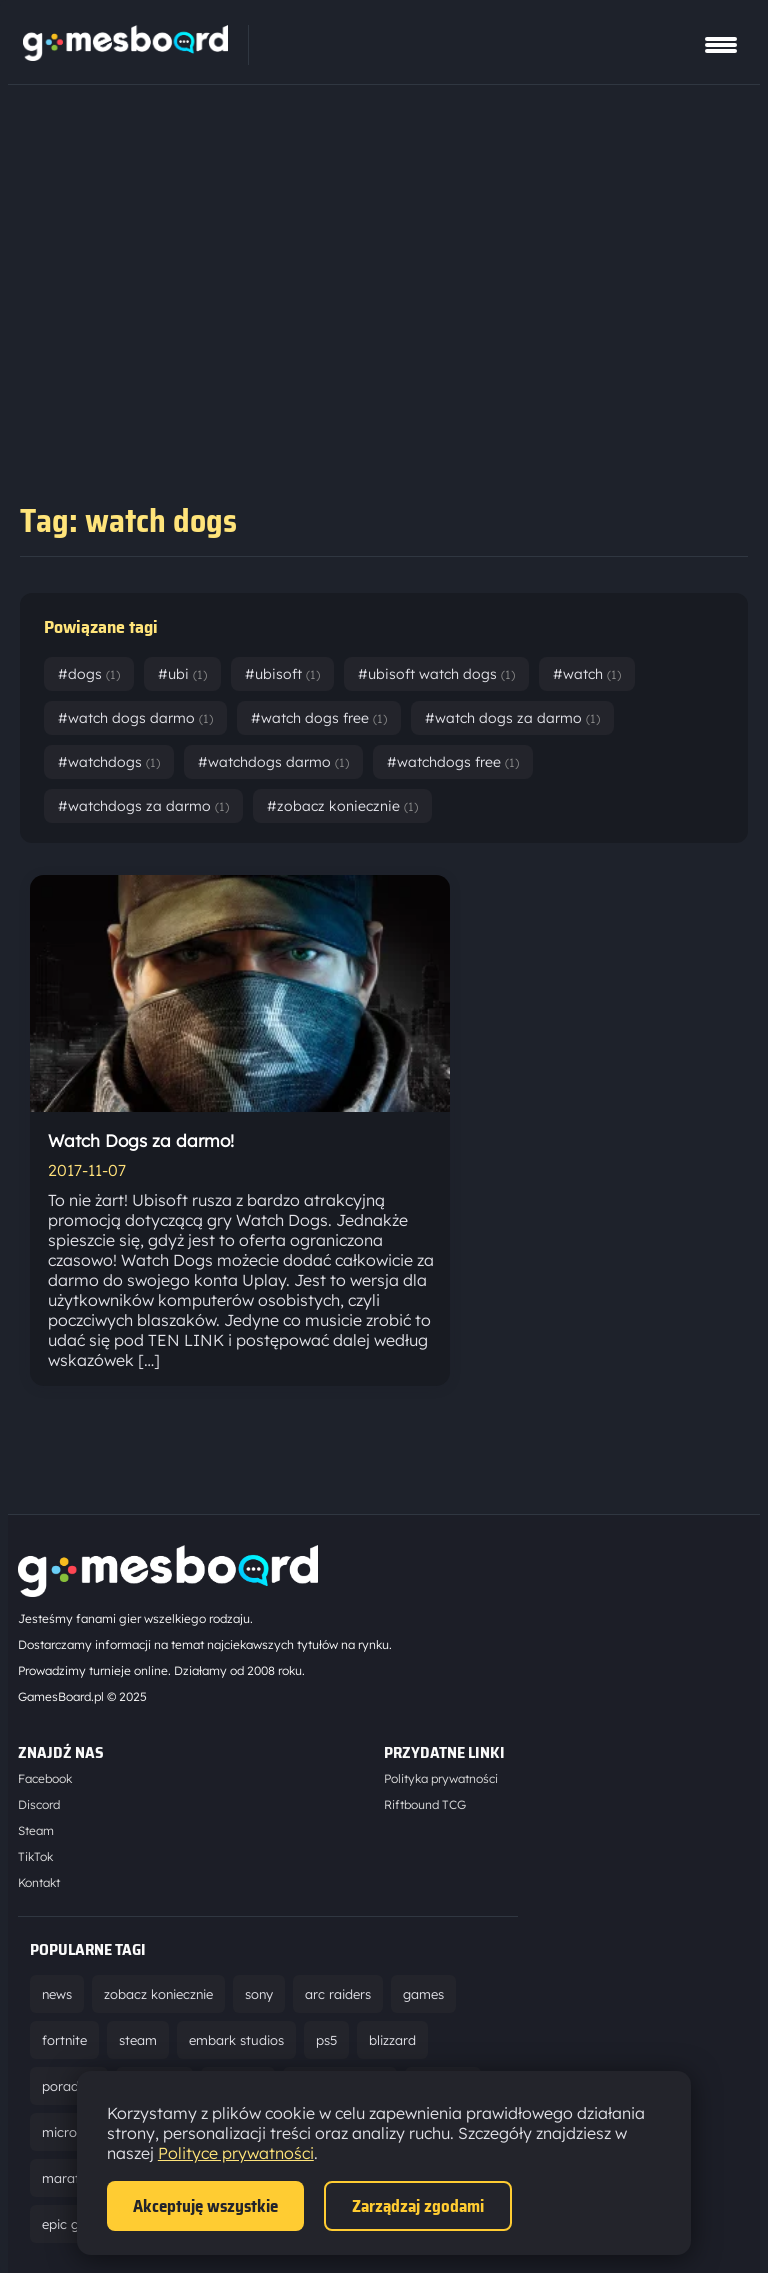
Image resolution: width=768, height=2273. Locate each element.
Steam (36, 1830)
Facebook (45, 1778)
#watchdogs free (453, 762)
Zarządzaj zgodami (418, 2206)
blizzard (392, 2040)
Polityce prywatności (236, 2153)
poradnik (69, 2086)
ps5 (326, 2040)
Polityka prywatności (441, 1778)
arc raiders (338, 1994)
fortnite (64, 2040)
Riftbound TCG (425, 1804)
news (57, 1994)
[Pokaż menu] (721, 45)
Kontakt (39, 1882)
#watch (587, 674)
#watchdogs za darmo (143, 806)
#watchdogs (109, 762)
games (423, 1994)
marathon (72, 2178)
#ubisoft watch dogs (436, 674)
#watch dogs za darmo (512, 718)
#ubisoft (282, 674)
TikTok (35, 1856)
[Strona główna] (125, 55)
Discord (39, 1804)
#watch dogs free (319, 718)
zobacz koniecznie (158, 1994)
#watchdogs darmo (273, 762)
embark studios (236, 2040)
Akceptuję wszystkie (205, 2206)
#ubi (182, 674)
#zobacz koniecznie (342, 806)
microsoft (71, 2132)
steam (138, 2040)
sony (259, 1994)
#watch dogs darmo (135, 718)
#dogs (89, 674)
